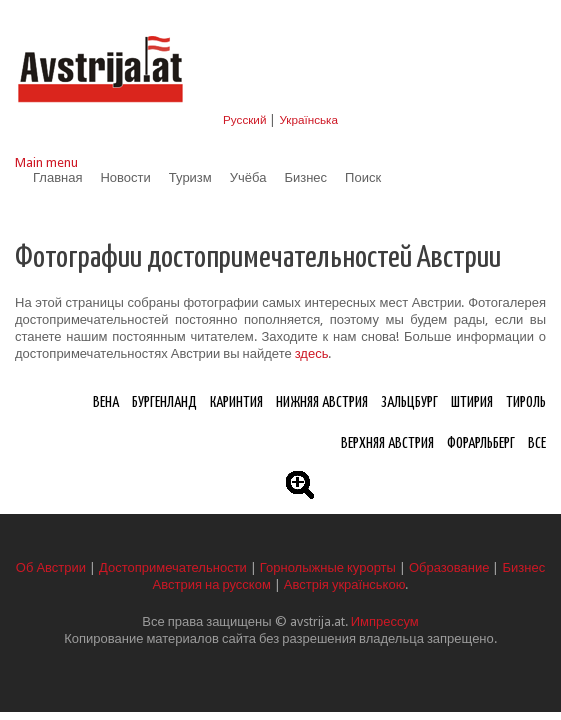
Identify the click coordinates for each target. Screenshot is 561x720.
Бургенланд (164, 402)
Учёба (248, 177)
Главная (57, 177)
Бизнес (305, 177)
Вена (106, 402)
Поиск (363, 177)
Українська (308, 120)
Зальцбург (409, 402)
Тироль (526, 402)
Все (537, 443)
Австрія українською (345, 584)
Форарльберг (481, 443)
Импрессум (385, 621)
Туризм (190, 177)
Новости (125, 177)
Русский (244, 120)
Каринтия (236, 402)
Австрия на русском (212, 584)
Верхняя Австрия (387, 443)
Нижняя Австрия (322, 402)
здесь (312, 353)
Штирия (472, 402)
